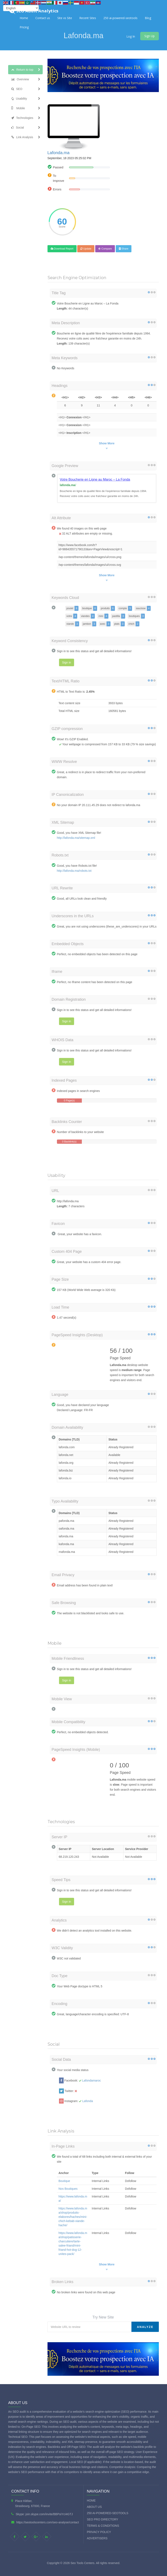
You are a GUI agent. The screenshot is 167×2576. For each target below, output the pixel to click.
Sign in (66, 662)
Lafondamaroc (91, 2080)
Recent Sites (87, 18)
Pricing (24, 27)
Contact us (42, 18)
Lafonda (87, 2101)
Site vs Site (64, 18)
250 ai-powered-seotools (120, 18)
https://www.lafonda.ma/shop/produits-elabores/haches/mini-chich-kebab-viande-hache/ (73, 2217)
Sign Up (149, 36)
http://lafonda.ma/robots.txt (74, 870)
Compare (105, 248)
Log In (130, 36)
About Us (94, 2506)
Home (24, 18)
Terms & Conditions (103, 2525)
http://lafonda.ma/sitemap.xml (76, 837)
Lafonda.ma (59, 152)
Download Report (62, 248)
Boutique (64, 2181)
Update (85, 248)
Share (123, 248)
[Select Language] (21, 8)
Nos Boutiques (68, 2188)
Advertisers (97, 2538)
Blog (148, 18)
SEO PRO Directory (102, 2519)
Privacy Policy (99, 2532)
